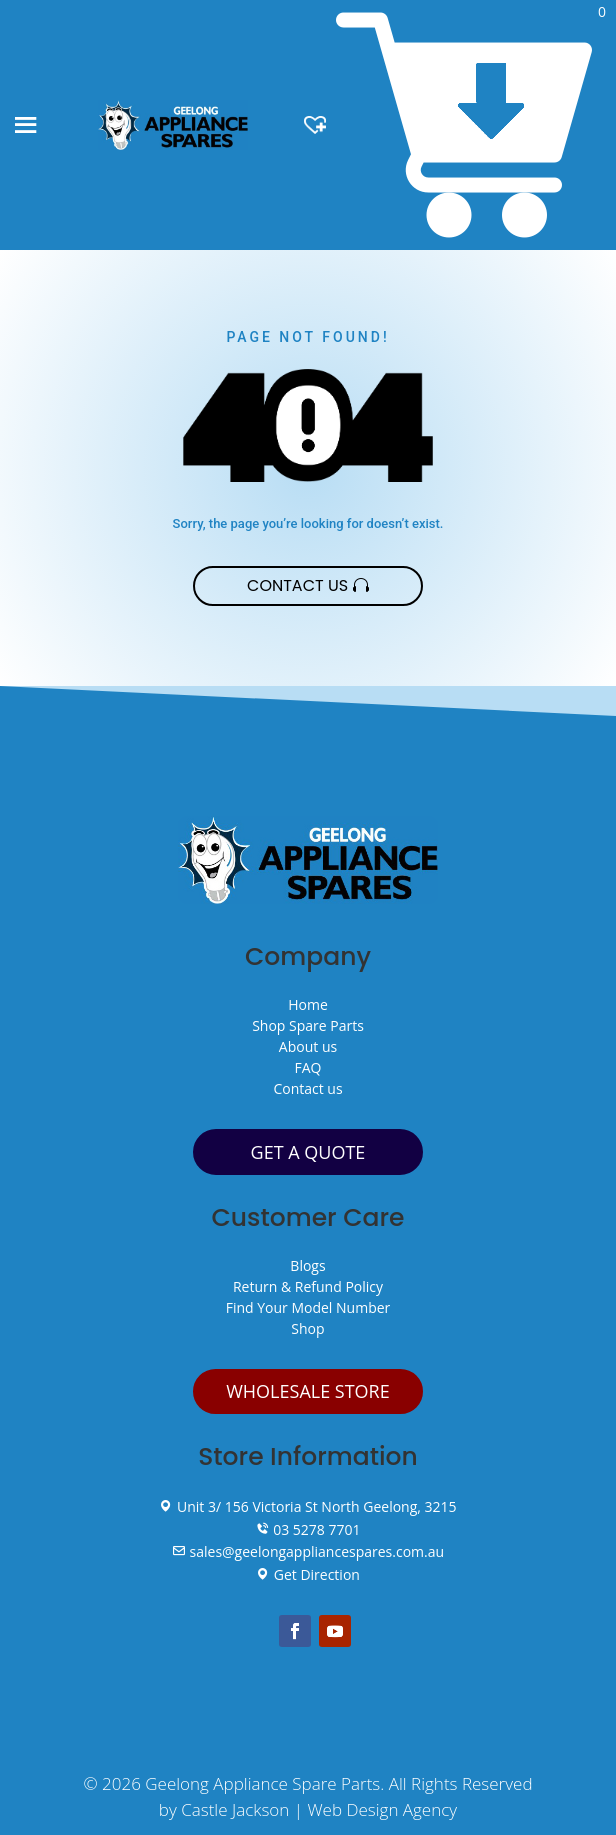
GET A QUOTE (308, 1152)
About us (308, 1046)
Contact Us (297, 585)
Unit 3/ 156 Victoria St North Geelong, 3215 (307, 1506)
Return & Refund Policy (308, 1286)
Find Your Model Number (308, 1307)
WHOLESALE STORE (308, 1391)
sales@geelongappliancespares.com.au (308, 1551)
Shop (307, 1328)
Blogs (307, 1265)
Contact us (307, 1088)
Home (308, 1004)
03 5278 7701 (308, 1529)
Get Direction (308, 1574)
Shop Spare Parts (308, 1025)
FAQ (308, 1067)
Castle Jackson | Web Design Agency (319, 1809)
